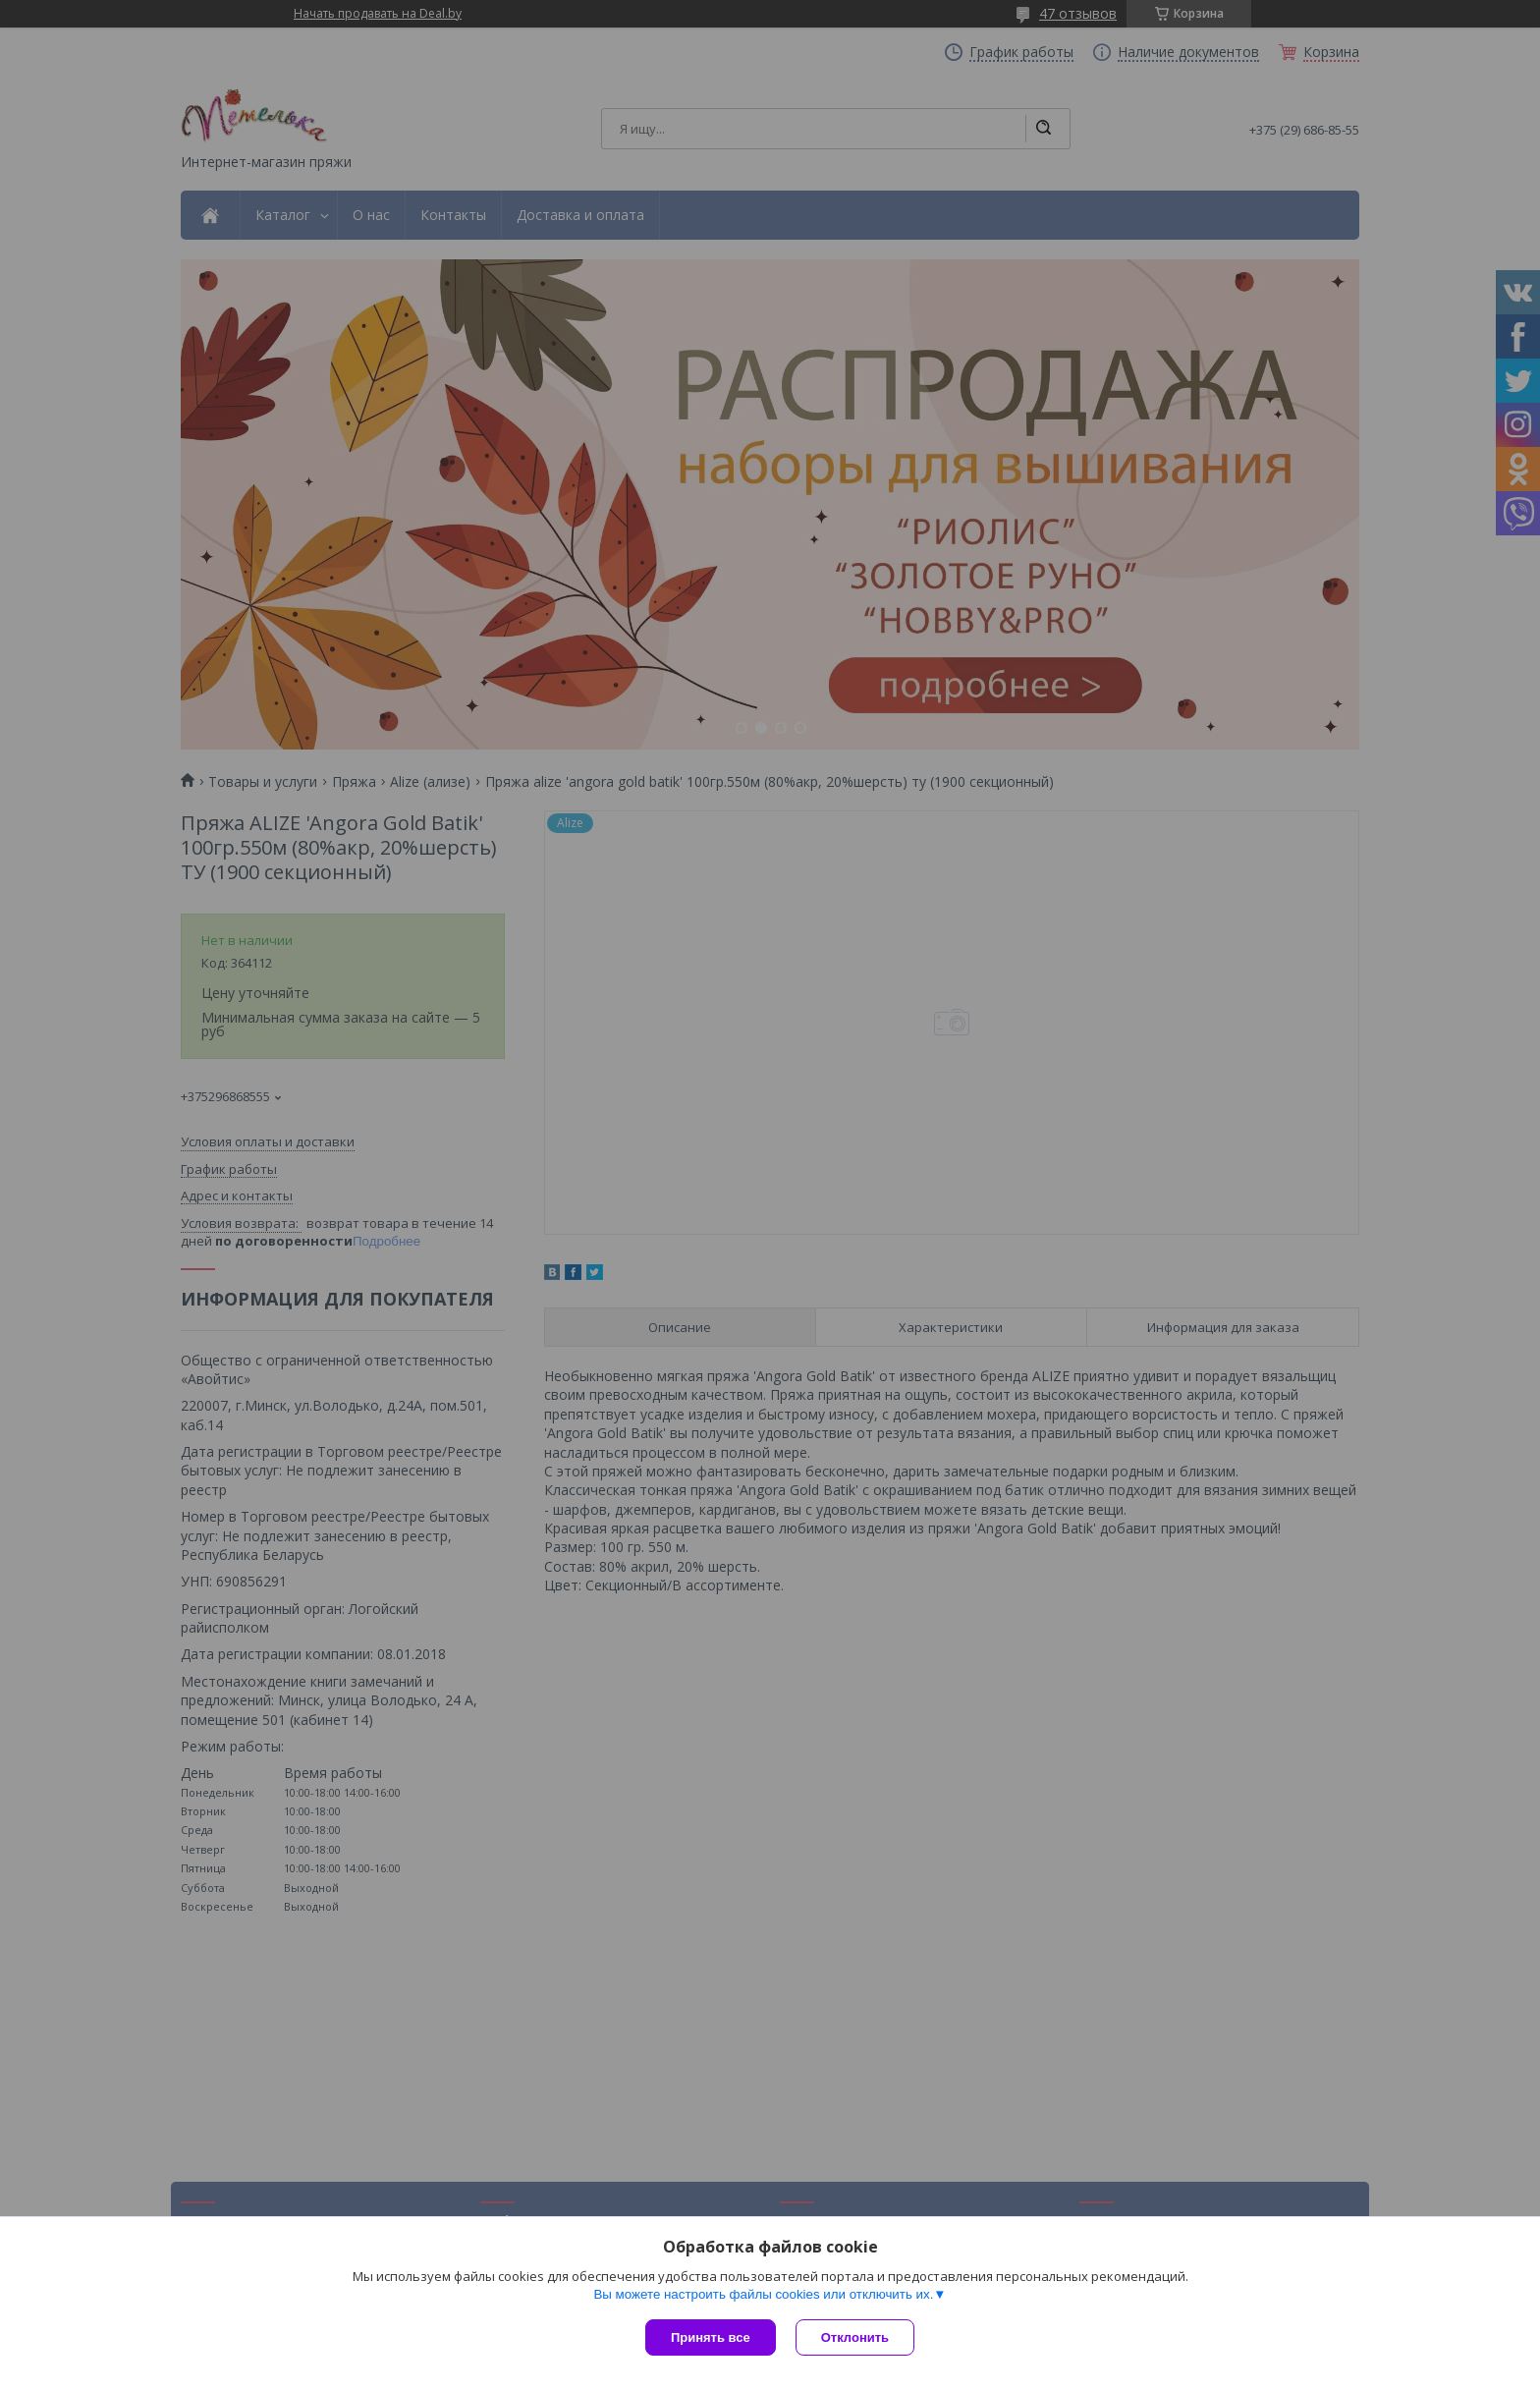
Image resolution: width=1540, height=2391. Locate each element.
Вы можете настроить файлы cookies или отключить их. (763, 2294)
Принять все (710, 2337)
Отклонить (855, 2337)
